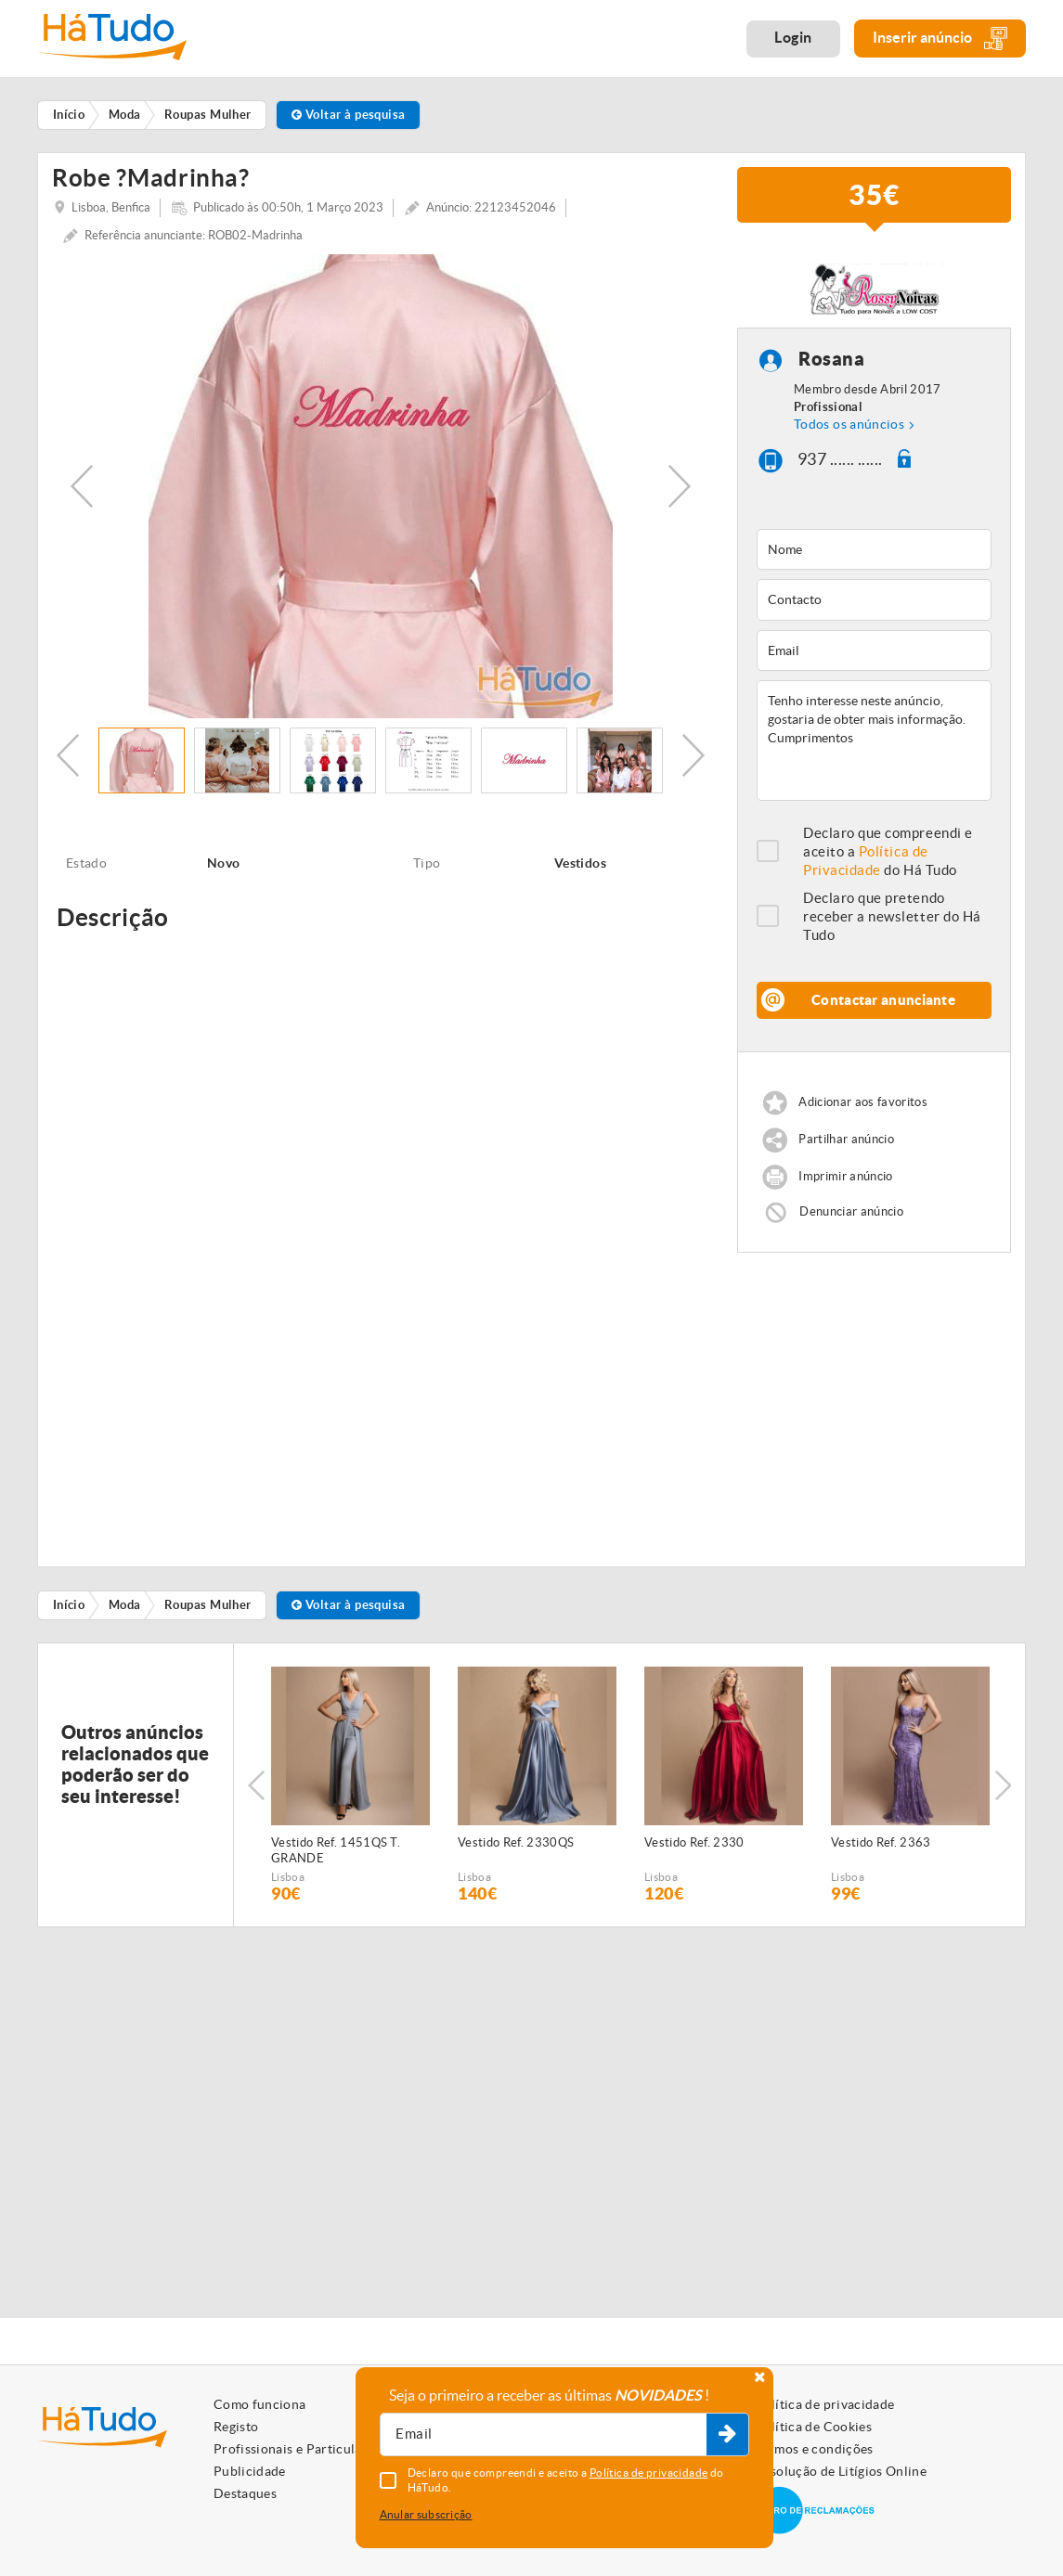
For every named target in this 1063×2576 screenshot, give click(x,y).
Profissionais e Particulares (297, 2448)
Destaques (245, 2493)
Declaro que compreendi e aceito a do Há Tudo (888, 851)
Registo (236, 2426)
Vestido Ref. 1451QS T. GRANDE (335, 1850)
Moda (125, 1605)
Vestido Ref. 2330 (694, 1842)
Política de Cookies (813, 2426)
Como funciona (260, 2404)
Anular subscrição (426, 2514)
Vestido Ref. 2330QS (516, 1842)
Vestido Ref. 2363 (881, 1842)
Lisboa (288, 1877)
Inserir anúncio (940, 38)
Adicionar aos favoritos (862, 1102)
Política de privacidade (824, 2404)
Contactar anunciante (883, 1000)
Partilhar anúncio (846, 1139)
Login (793, 37)
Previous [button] (82, 486)
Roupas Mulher (208, 1605)
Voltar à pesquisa (349, 115)
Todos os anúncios (849, 424)
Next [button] (679, 486)
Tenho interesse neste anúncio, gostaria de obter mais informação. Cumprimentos (874, 740)
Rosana (831, 359)
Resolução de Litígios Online (841, 2471)
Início (69, 1605)
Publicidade (250, 2471)
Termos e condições (814, 2448)
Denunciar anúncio (851, 1211)
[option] (380, 486)
